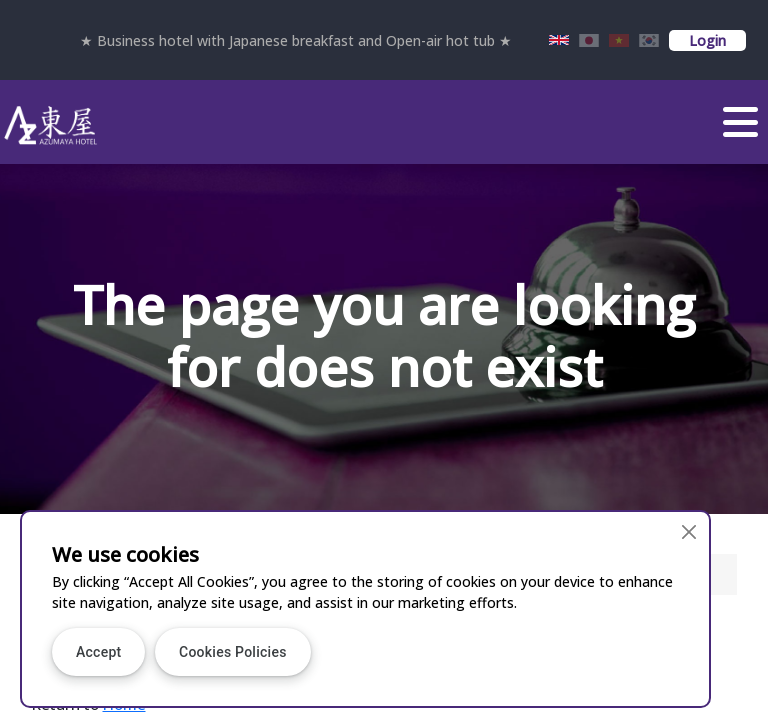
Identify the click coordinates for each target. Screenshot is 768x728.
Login (707, 40)
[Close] (688, 532)
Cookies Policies (233, 652)
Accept (98, 652)
